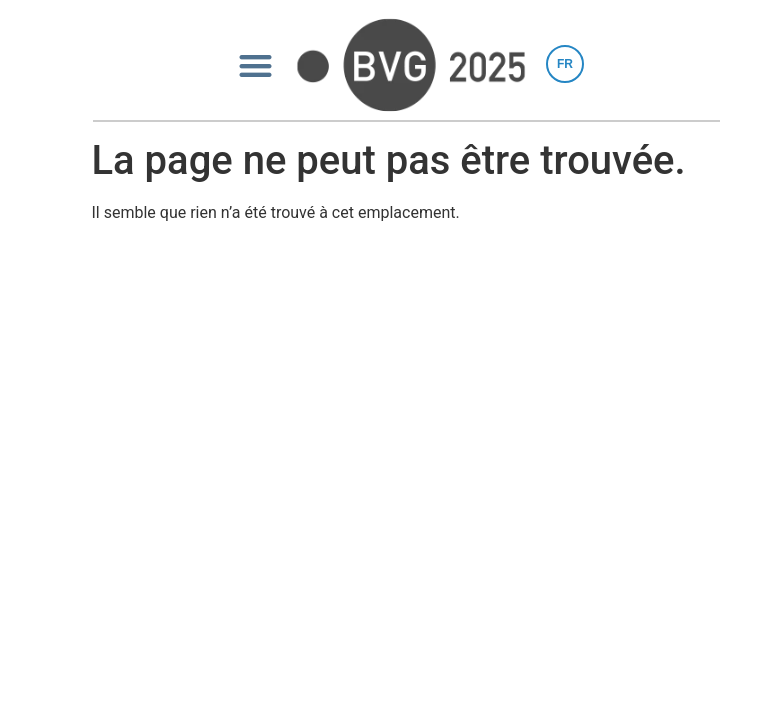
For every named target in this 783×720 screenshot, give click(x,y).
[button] (255, 65)
